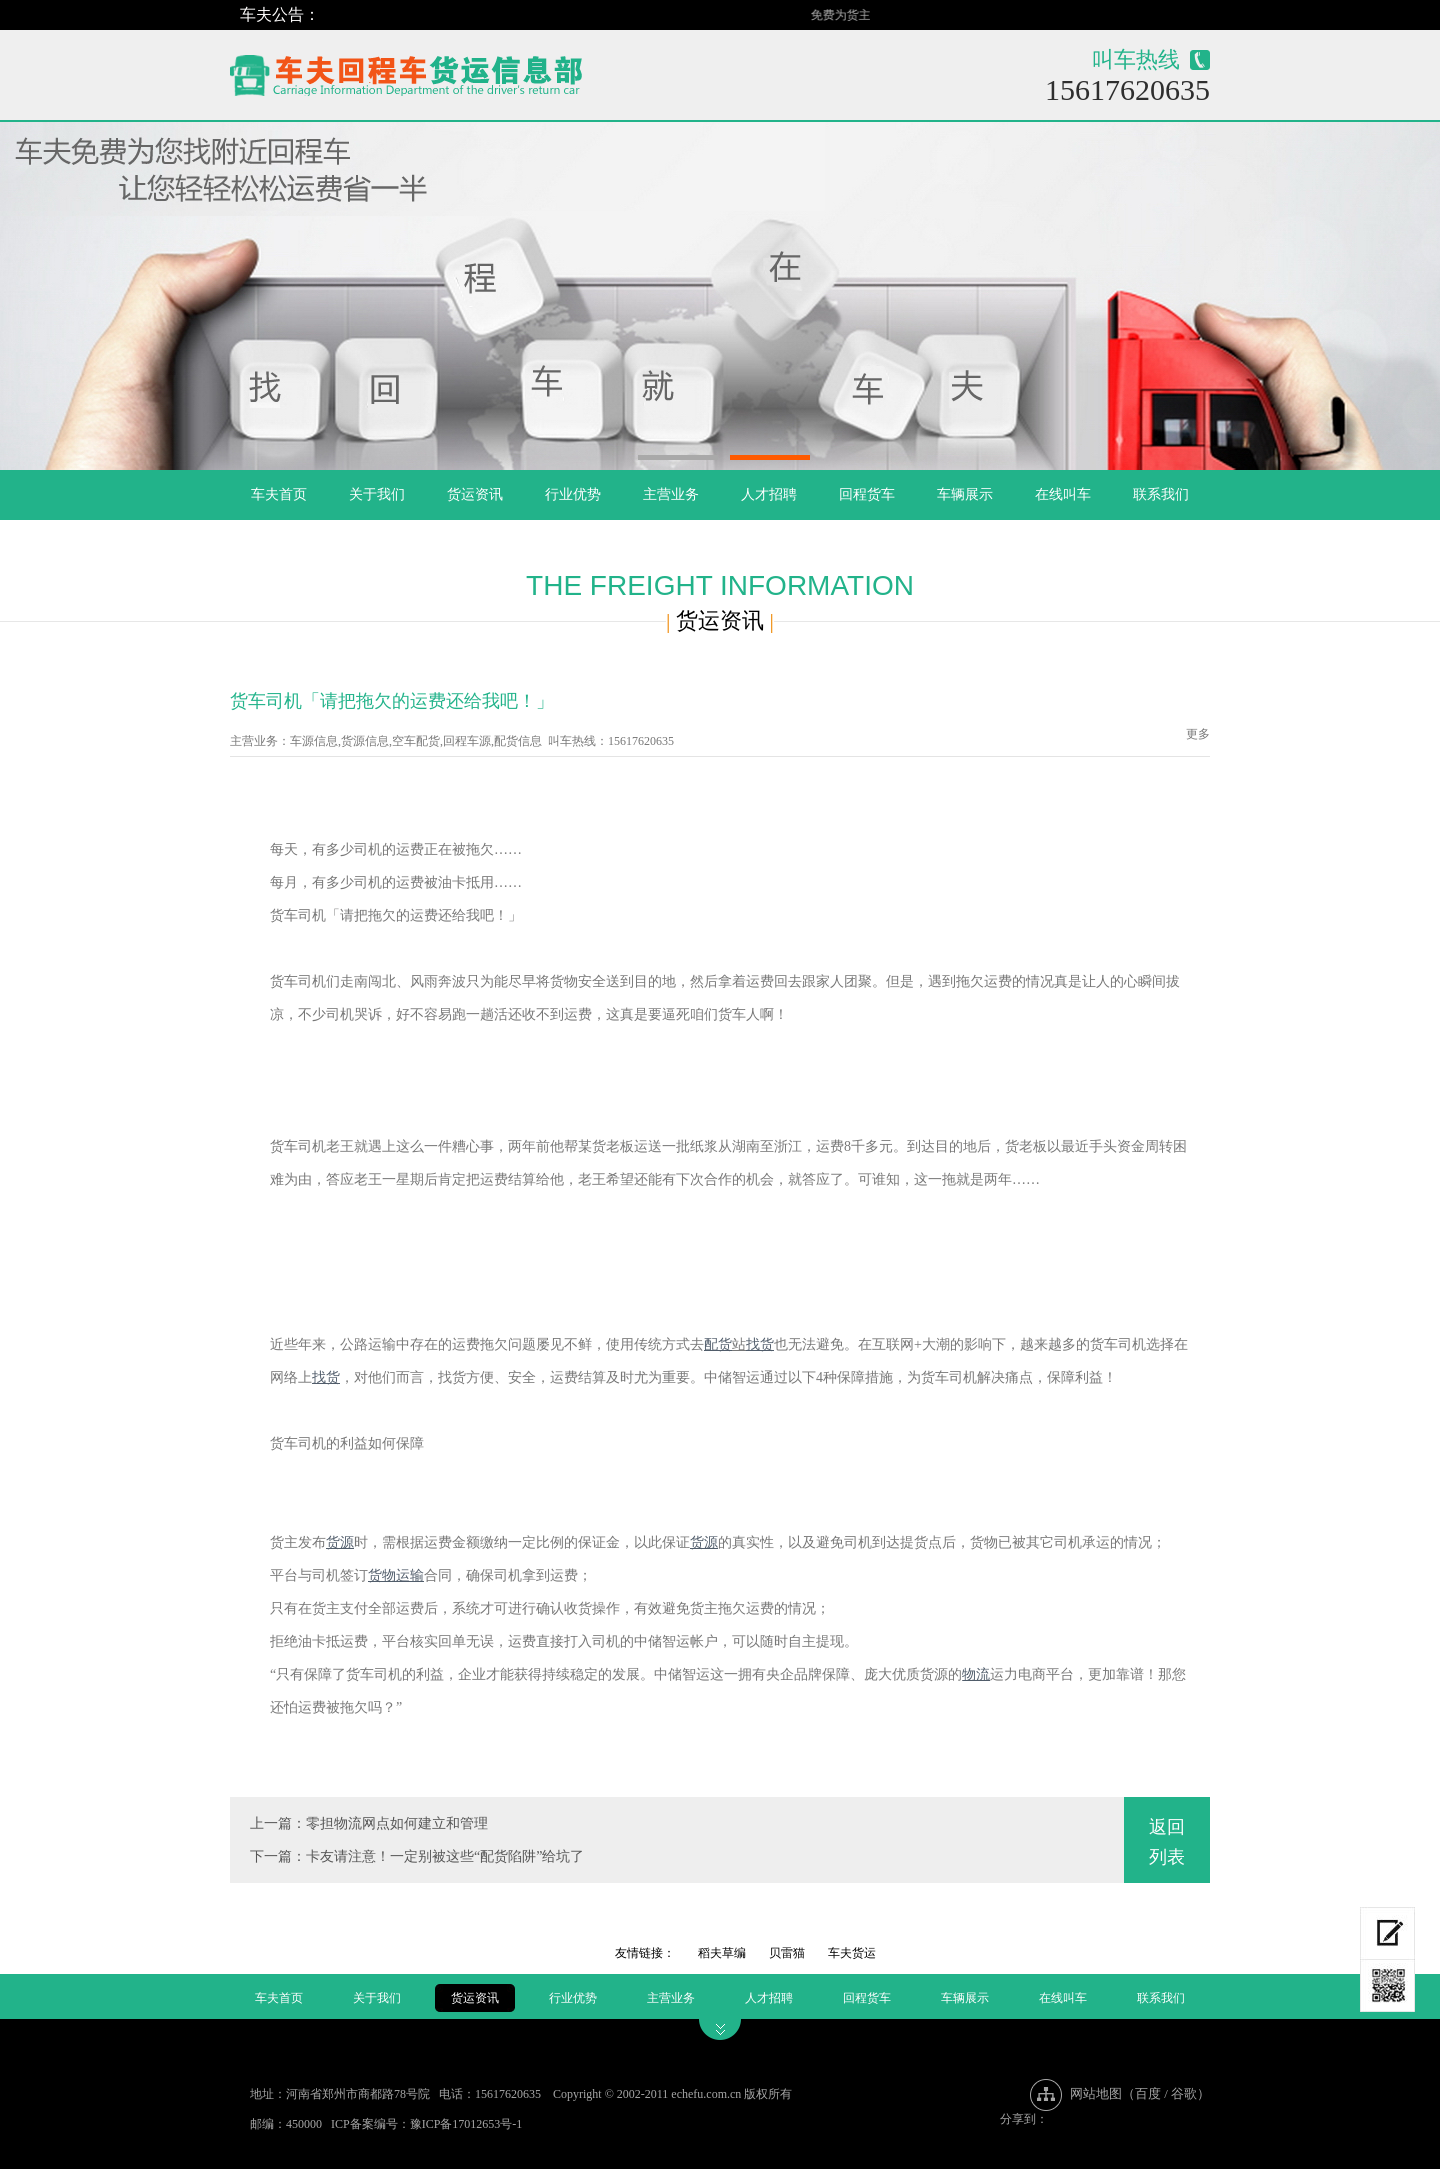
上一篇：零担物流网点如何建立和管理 (369, 1823)
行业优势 (573, 494)
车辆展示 (965, 494)
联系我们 (1161, 494)
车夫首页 (279, 494)
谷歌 (1184, 2093)
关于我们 (377, 494)
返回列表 (1167, 1842)
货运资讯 (475, 494)
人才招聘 (769, 494)
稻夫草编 (722, 1953)
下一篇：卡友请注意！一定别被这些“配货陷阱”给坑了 (417, 1856)
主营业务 (671, 494)
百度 (1148, 2093)
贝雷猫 (787, 1953)
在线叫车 (1063, 494)
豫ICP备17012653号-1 (466, 2124)
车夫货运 (852, 1953)
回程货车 (867, 494)
